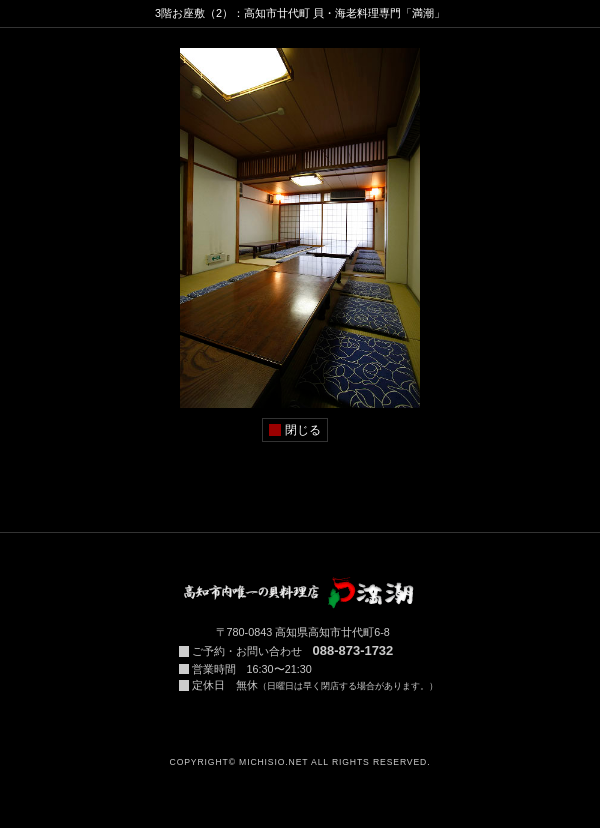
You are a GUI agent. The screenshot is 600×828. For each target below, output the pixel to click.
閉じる (303, 430)
